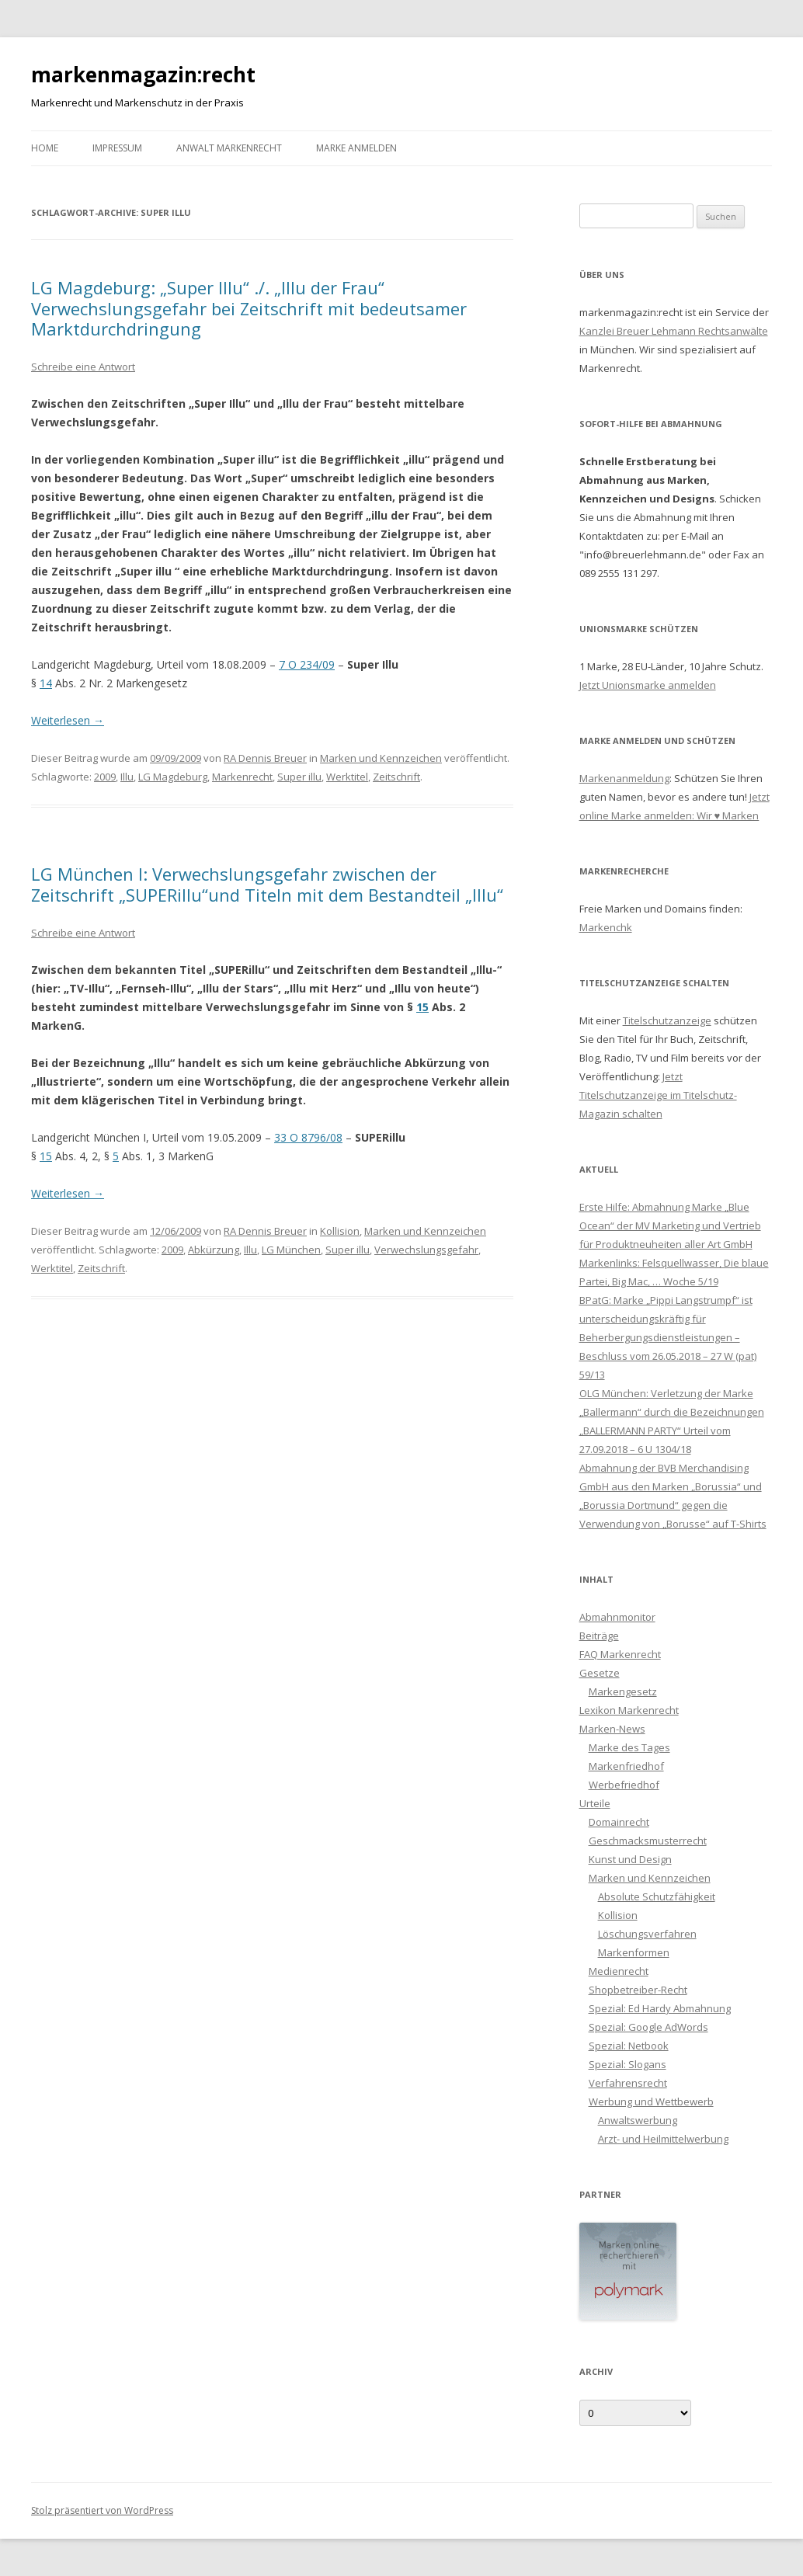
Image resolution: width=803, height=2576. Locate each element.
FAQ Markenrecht (620, 1654)
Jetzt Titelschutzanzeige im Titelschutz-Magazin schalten (658, 1095)
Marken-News (612, 1729)
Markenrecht (242, 777)
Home (44, 148)
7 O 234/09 (307, 664)
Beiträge (599, 1636)
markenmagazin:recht (143, 75)
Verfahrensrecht (628, 2083)
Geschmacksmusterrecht (648, 1841)
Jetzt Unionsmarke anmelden (647, 685)
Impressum (117, 148)
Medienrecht (618, 1971)
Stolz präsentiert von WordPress (102, 2510)
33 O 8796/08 (308, 1137)
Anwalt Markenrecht (229, 148)
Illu (127, 777)
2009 (105, 777)
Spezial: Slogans (627, 2064)
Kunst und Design (630, 1859)
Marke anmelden (356, 148)
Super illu (299, 777)
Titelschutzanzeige (667, 1020)
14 (46, 683)
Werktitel (347, 777)
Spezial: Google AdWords (648, 2027)
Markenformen (633, 1952)
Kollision (340, 1231)
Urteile (594, 1803)
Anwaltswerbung (637, 2120)
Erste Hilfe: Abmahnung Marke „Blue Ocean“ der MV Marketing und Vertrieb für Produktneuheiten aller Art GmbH (670, 1225)
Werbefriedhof (624, 1785)
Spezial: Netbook (629, 2046)
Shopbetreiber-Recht (638, 1990)
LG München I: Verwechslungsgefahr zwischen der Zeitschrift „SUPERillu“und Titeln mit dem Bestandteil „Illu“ (267, 884)
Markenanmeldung (624, 778)
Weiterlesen (67, 720)
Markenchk (605, 927)
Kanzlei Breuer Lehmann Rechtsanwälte (673, 331)
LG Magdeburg (172, 777)
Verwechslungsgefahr (426, 1250)
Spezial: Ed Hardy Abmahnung (660, 2008)
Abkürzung (213, 1250)
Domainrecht (619, 1822)
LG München (291, 1250)
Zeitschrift (396, 777)
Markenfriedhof (626, 1766)
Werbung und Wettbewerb (651, 2101)
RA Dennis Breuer (265, 758)
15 (422, 1006)
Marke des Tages (629, 1747)
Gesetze (599, 1673)
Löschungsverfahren (647, 1934)
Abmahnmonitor (617, 1617)
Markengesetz (623, 1691)
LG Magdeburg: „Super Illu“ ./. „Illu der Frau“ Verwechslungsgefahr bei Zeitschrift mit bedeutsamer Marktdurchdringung (249, 308)
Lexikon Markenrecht (629, 1710)
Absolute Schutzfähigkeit (656, 1896)
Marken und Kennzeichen (381, 758)
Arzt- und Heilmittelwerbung (663, 2139)
